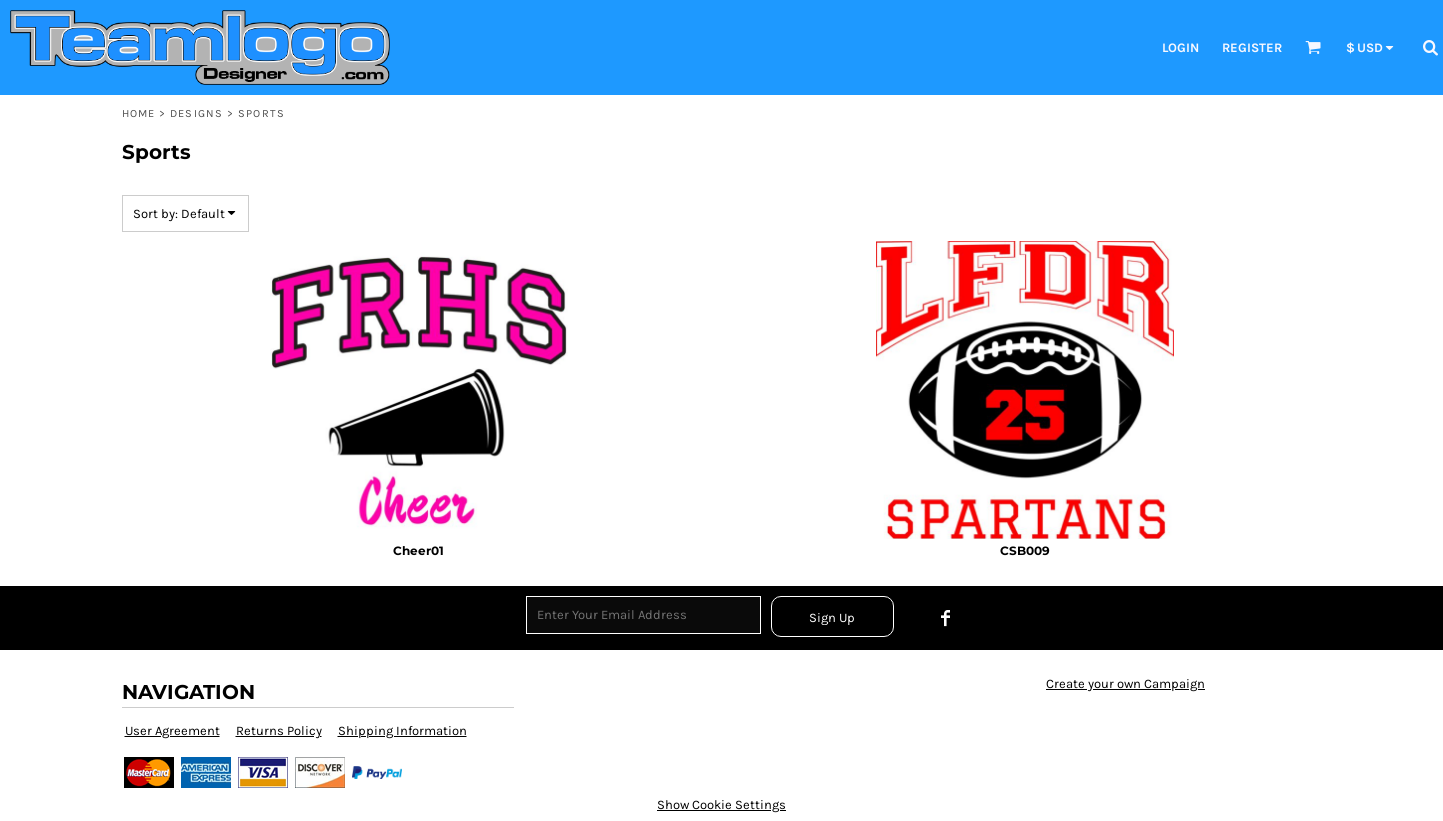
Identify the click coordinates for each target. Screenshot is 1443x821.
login (1180, 47)
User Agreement (172, 730)
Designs (196, 113)
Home (138, 113)
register (1252, 47)
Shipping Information (402, 730)
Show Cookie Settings (721, 804)
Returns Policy (279, 730)
